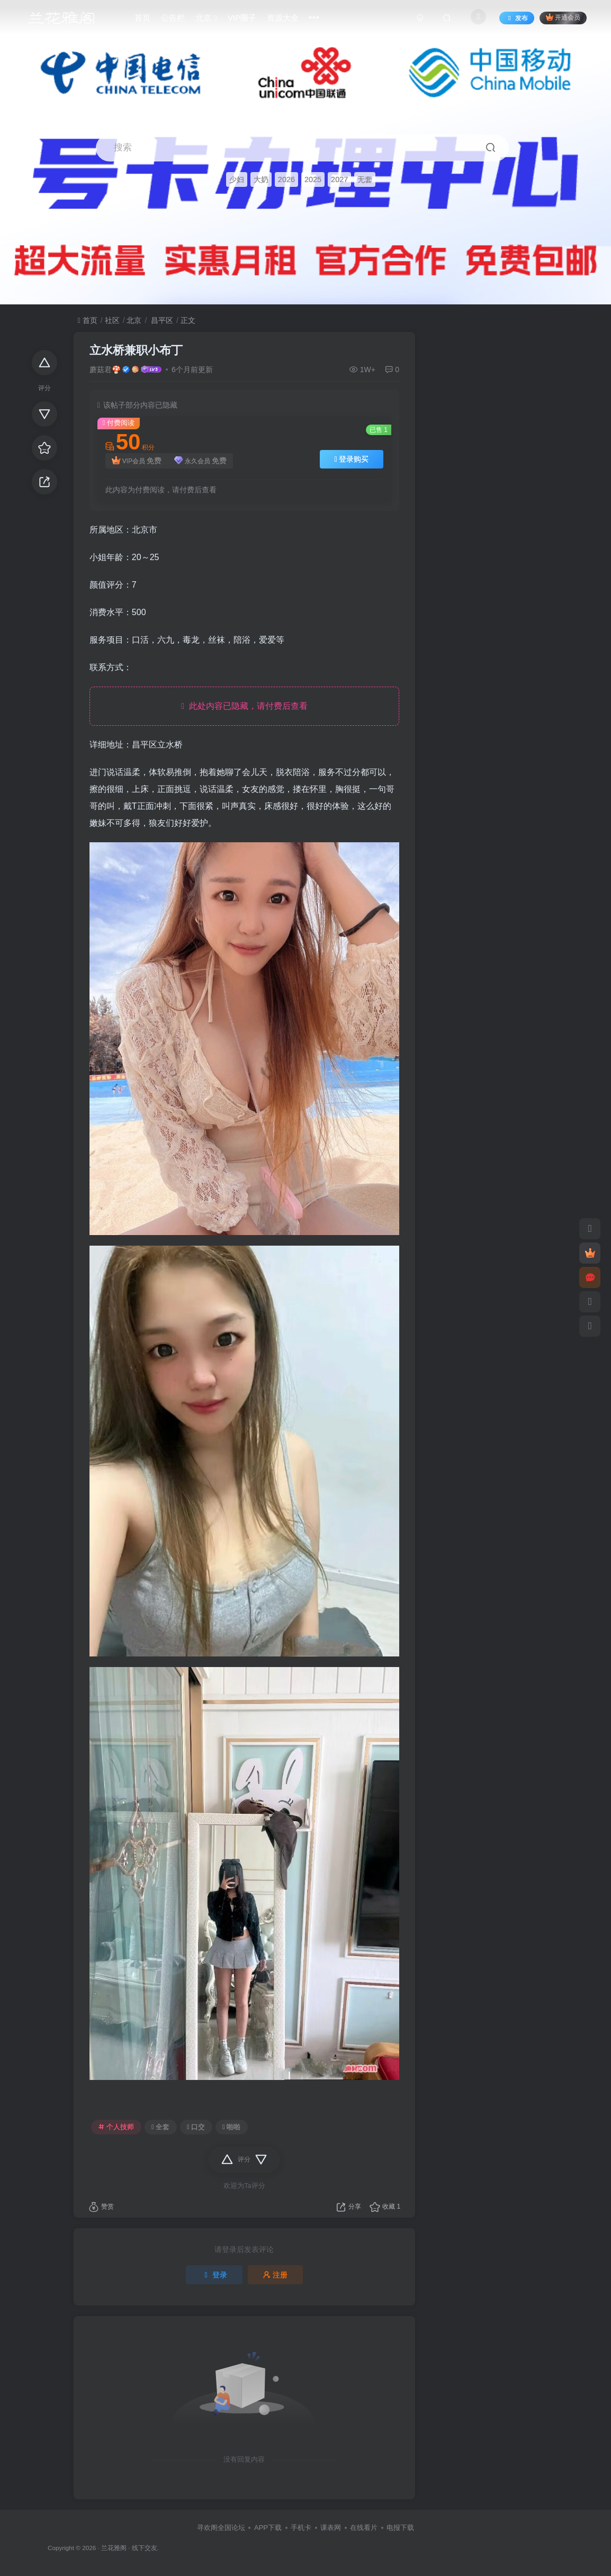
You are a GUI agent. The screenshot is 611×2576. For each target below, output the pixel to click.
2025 (312, 179)
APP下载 (268, 2528)
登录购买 (352, 459)
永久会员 (200, 460)
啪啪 (231, 2127)
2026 (286, 179)
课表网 (330, 2528)
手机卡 (301, 2528)
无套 (364, 179)
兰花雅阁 (114, 2547)
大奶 (261, 179)
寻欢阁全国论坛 (221, 2528)
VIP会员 (136, 460)
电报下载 (400, 2528)
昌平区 (161, 320)
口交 (196, 2127)
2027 (339, 179)
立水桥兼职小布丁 (136, 350)
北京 (134, 320)
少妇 (236, 179)
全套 (160, 2127)
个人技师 (116, 2127)
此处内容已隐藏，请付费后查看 (244, 705)
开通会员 (563, 17)
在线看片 (364, 2528)
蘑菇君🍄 (105, 369)
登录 (214, 2275)
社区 (112, 320)
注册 (275, 2275)
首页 (87, 320)
